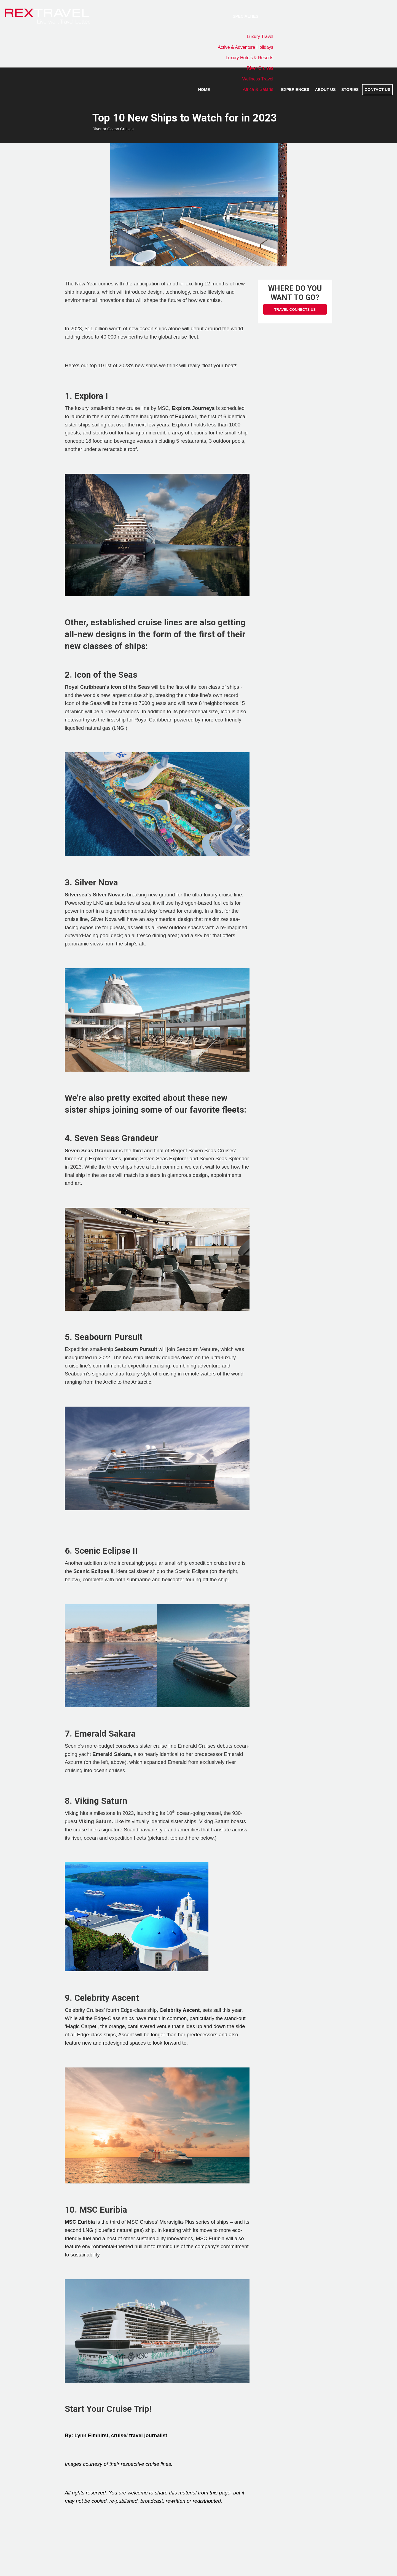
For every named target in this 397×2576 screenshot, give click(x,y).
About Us (325, 89)
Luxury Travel (260, 36)
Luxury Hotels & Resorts (249, 57)
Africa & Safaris (258, 89)
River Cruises (260, 68)
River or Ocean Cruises (113, 129)
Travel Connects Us (295, 309)
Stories (350, 89)
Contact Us (377, 89)
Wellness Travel (257, 79)
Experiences (295, 89)
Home (204, 89)
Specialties (245, 16)
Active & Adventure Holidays (245, 47)
